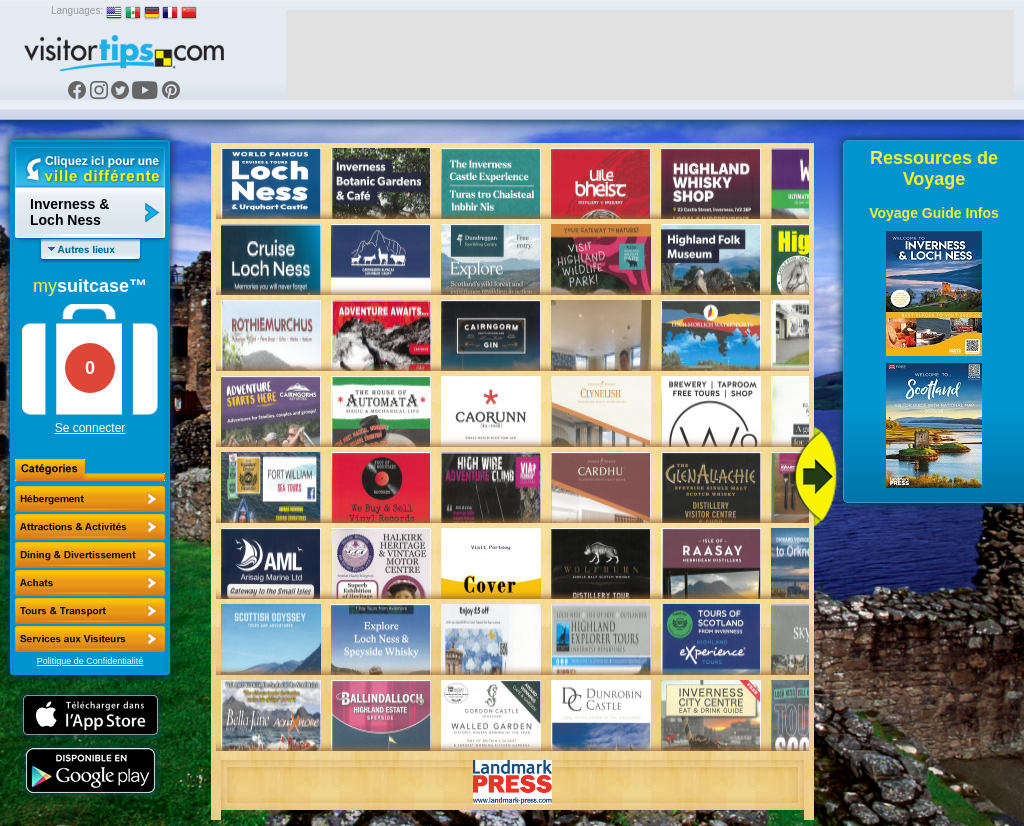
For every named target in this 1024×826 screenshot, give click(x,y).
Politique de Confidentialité (90, 661)
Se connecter (90, 428)
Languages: (77, 10)
